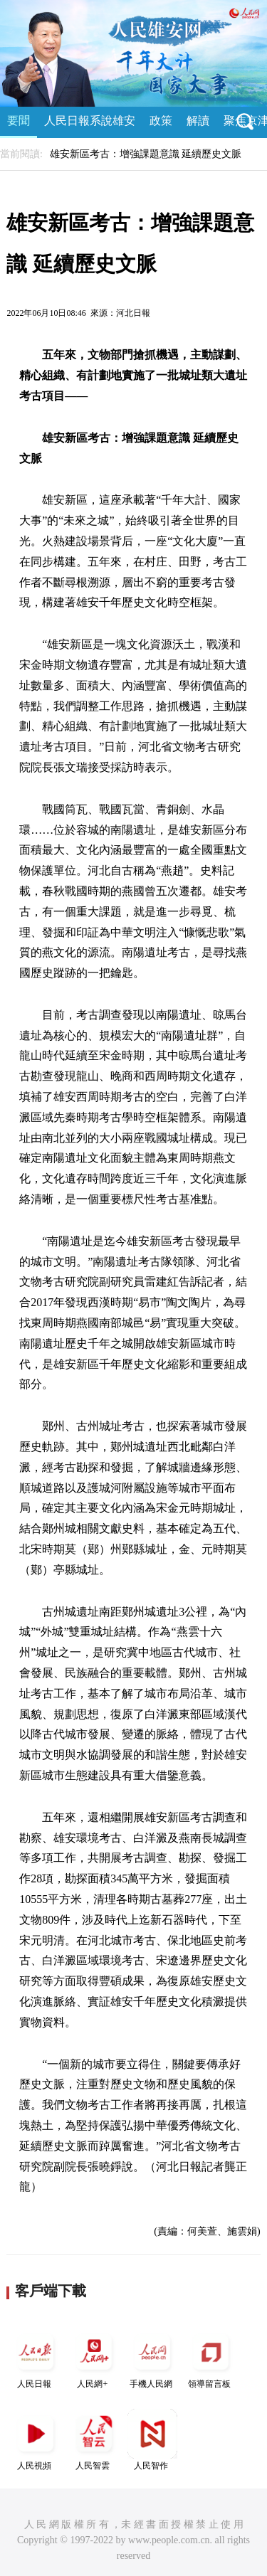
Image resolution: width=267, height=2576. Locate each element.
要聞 (18, 121)
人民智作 (152, 2440)
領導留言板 (211, 2358)
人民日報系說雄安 (89, 121)
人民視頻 (36, 2440)
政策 (161, 121)
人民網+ (94, 2358)
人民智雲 (94, 2440)
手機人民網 (152, 2358)
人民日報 (36, 2358)
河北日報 (133, 313)
